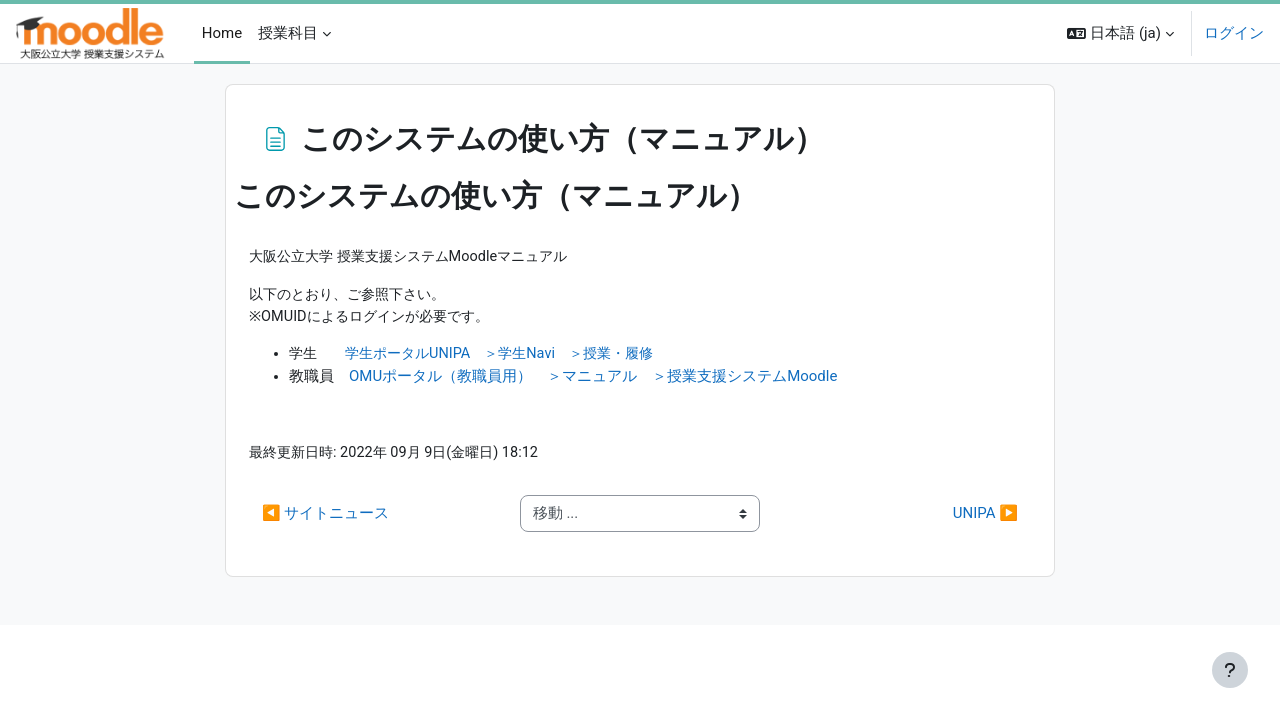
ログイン (1234, 33)
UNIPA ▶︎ (985, 518)
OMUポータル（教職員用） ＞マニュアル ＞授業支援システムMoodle (593, 379)
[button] (1120, 33)
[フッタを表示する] (1230, 670)
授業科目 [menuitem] (288, 33)
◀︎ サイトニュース (325, 518)
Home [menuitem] (222, 33)
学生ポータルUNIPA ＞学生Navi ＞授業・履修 (512, 357)
